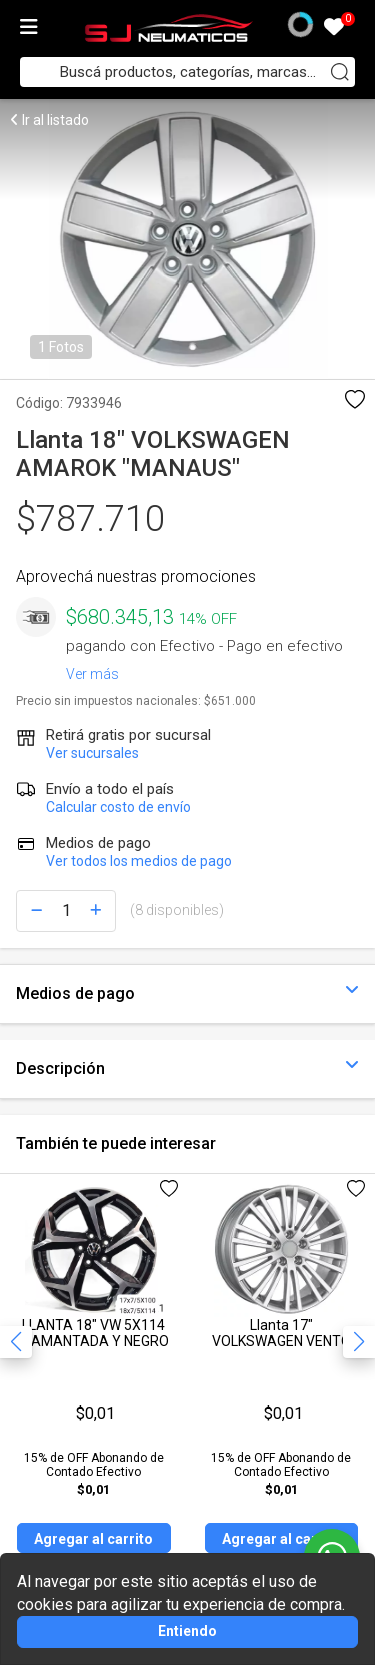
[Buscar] (340, 72)
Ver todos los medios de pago (139, 861)
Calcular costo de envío (118, 807)
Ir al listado (49, 120)
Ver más (92, 670)
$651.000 (230, 701)
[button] (359, 1342)
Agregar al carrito (93, 1539)
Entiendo (187, 1631)
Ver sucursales (92, 753)
